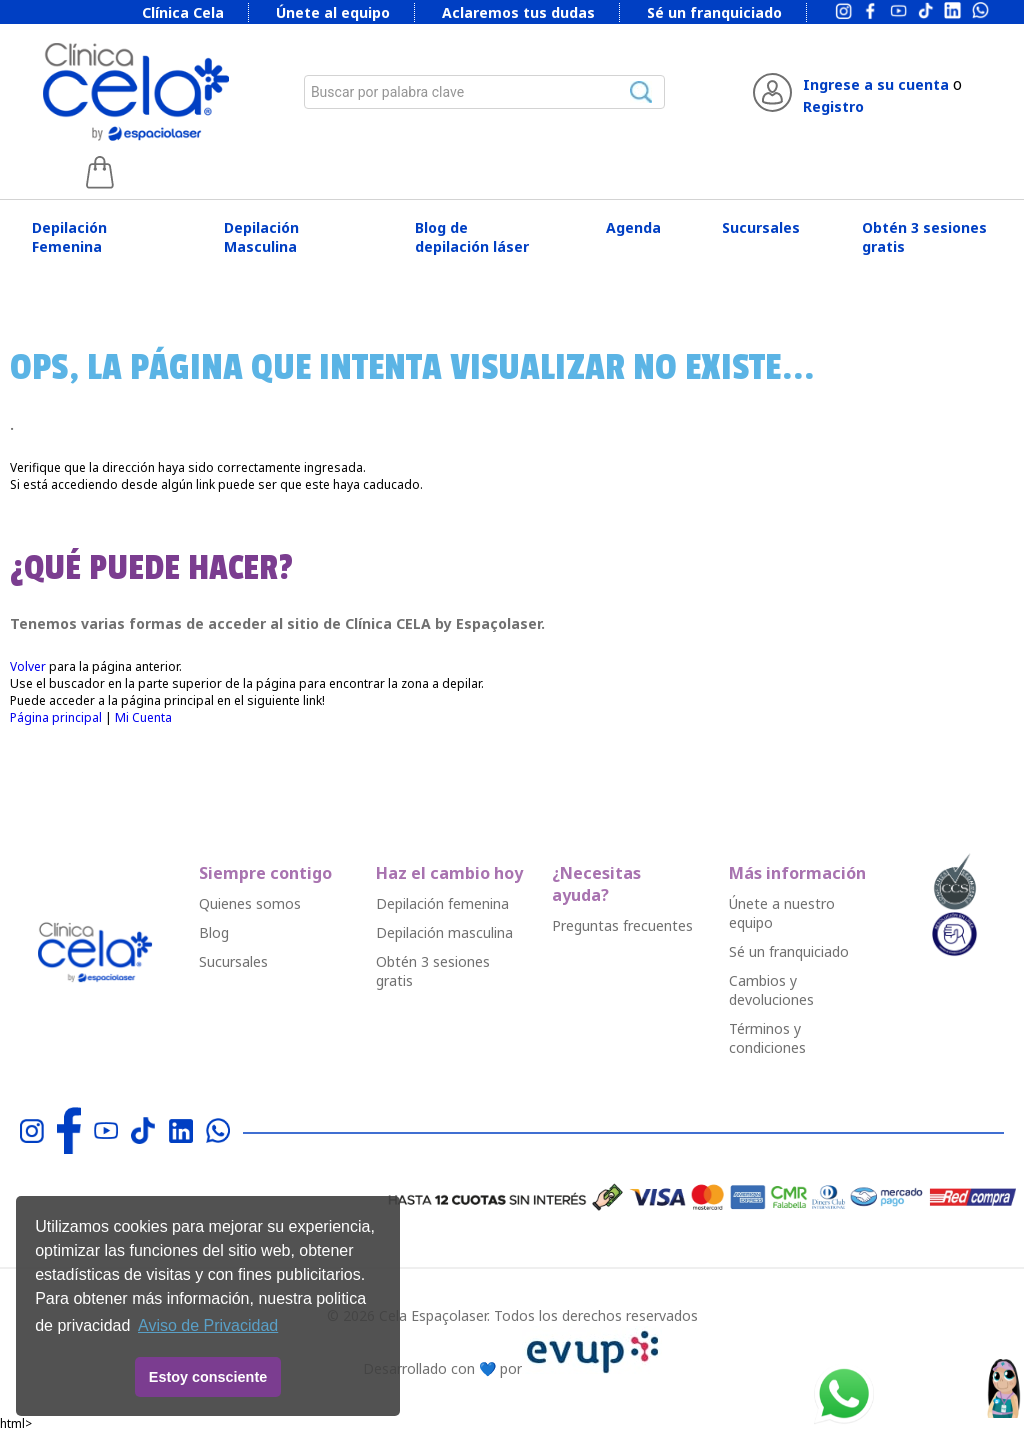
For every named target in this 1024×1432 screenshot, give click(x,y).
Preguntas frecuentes (622, 925)
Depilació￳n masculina (444, 932)
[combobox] (485, 92)
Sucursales (761, 227)
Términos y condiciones (767, 1038)
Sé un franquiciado (714, 12)
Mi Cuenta (143, 717)
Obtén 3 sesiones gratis (924, 237)
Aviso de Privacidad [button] (208, 1325)
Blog (214, 932)
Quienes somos (250, 903)
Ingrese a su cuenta (876, 84)
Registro (833, 106)
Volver (28, 666)
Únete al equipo (333, 12)
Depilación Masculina (261, 237)
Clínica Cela (183, 12)
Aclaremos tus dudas (518, 12)
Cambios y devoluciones (771, 990)
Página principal (56, 717)
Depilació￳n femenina (442, 903)
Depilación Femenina (69, 237)
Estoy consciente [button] (208, 1377)
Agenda (633, 227)
